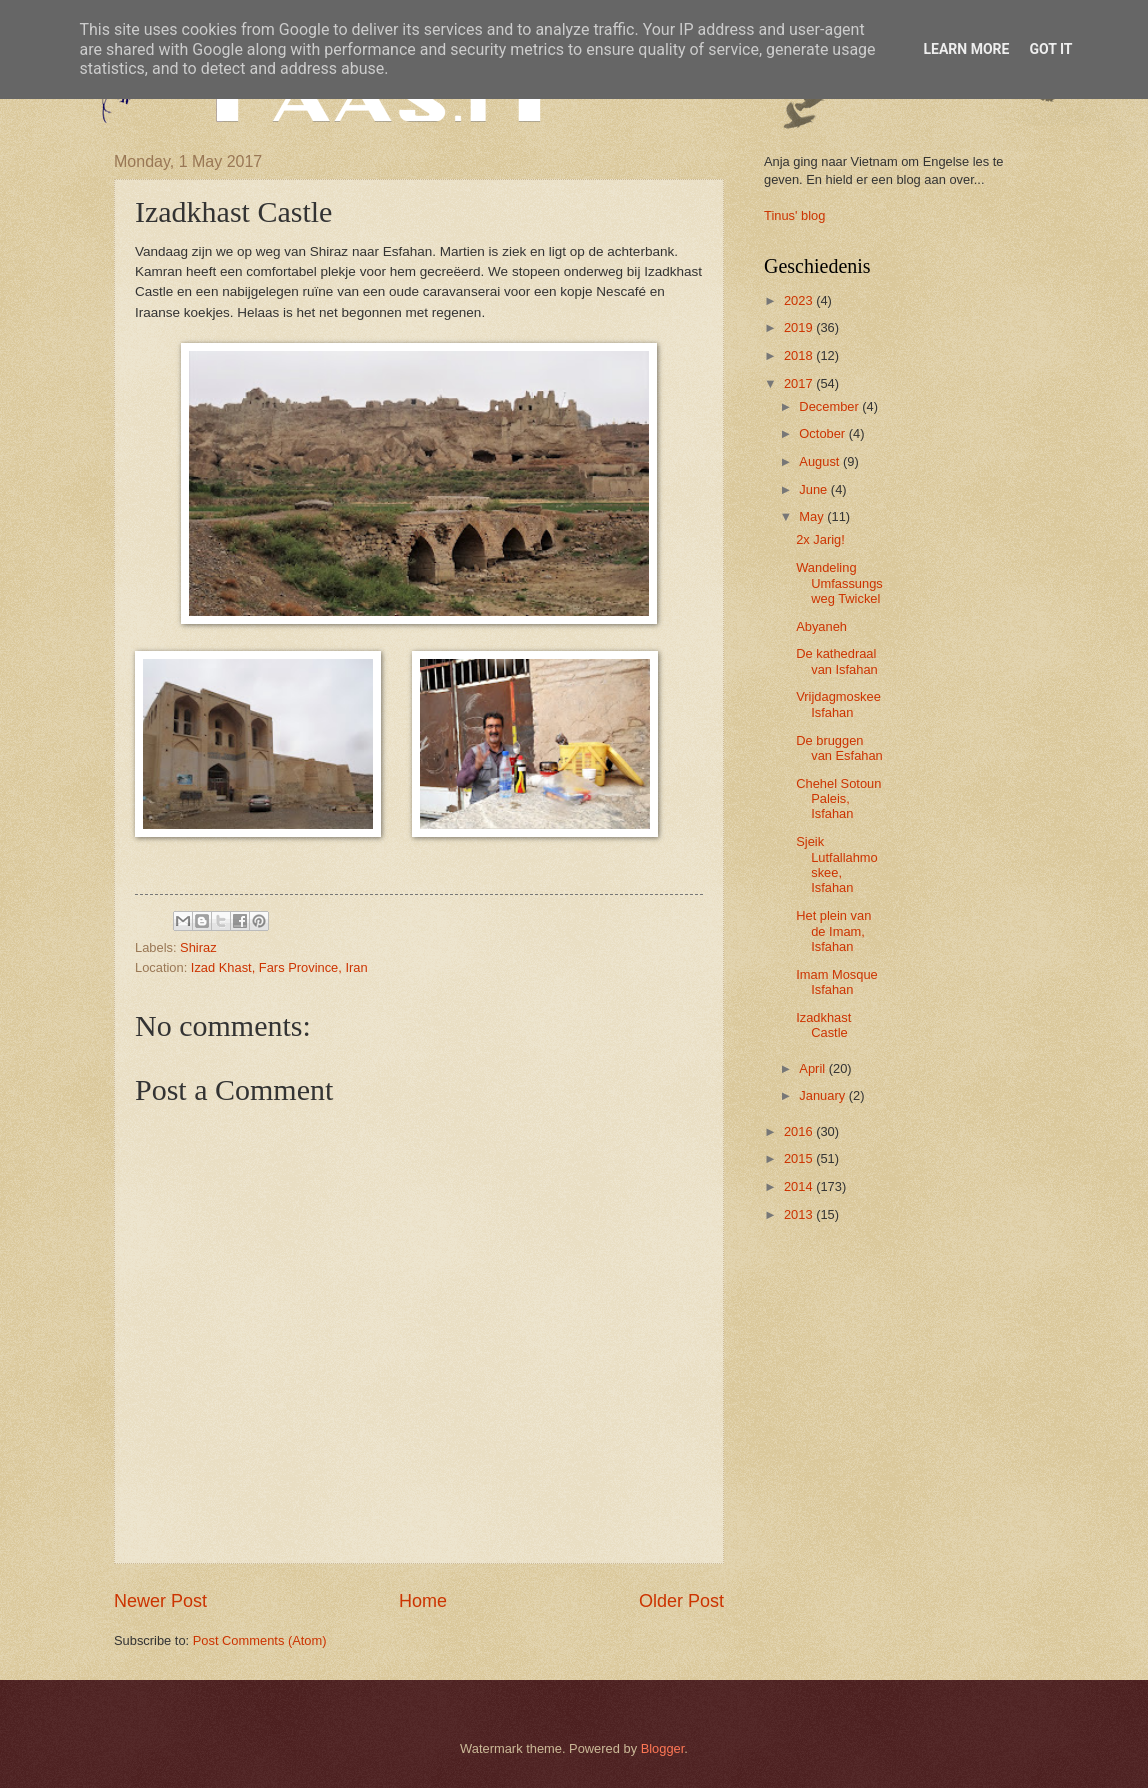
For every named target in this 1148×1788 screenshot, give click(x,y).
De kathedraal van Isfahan (837, 661)
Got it (1050, 49)
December (830, 406)
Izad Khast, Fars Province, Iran (279, 967)
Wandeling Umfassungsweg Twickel (839, 583)
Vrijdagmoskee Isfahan (838, 704)
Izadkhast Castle (823, 1025)
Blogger (663, 1748)
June (815, 489)
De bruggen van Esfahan (839, 748)
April (813, 1068)
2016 (800, 1131)
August (821, 461)
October (823, 433)
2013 (800, 1214)
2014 (800, 1186)
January (823, 1095)
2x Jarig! (820, 539)
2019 (800, 327)
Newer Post (160, 1601)
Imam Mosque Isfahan (837, 982)
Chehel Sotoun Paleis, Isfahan (838, 799)
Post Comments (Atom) (260, 1640)
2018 (800, 355)
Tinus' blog (794, 215)
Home (423, 1601)
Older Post (681, 1601)
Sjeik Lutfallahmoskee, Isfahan (837, 864)
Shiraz (198, 947)
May (813, 516)
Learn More (966, 49)
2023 (800, 300)
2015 (800, 1158)
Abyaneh (821, 626)
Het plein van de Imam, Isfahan (833, 931)
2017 (800, 383)
